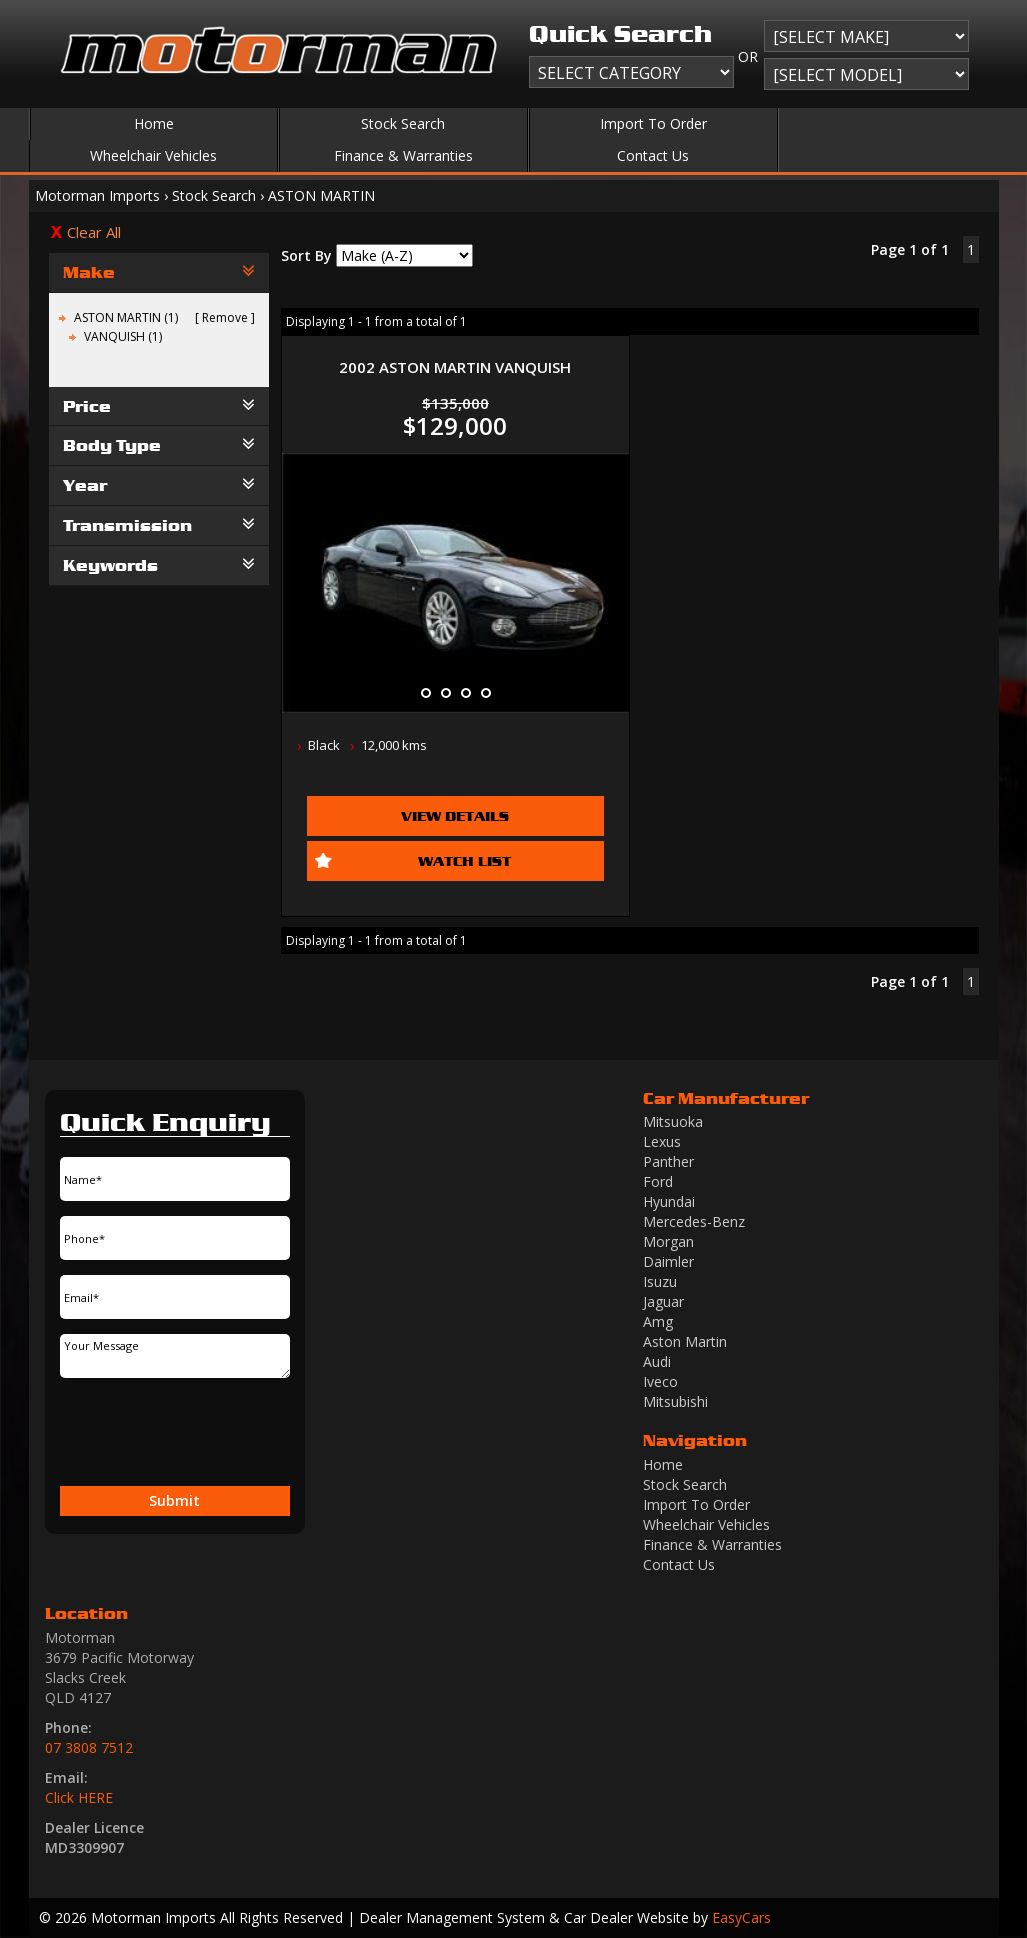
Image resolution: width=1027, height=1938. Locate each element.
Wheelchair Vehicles (153, 155)
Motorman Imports (97, 195)
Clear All (94, 232)
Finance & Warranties (403, 155)
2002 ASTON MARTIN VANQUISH (455, 367)
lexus (662, 1141)
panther (668, 1161)
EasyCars (741, 1917)
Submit (174, 1500)
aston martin (685, 1341)
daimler (668, 1261)
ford (658, 1181)
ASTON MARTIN (321, 195)
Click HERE (79, 1797)
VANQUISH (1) (123, 336)
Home (154, 123)
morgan (668, 1241)
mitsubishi (675, 1401)
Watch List (464, 860)
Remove (225, 317)
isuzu (660, 1281)
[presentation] (142, 1433)
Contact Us (653, 155)
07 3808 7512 (89, 1747)
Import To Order (653, 123)
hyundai (669, 1201)
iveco (660, 1381)
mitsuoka (673, 1121)
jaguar (663, 1301)
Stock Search (403, 123)
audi (657, 1361)
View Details (455, 815)
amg (658, 1321)
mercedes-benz (694, 1221)
